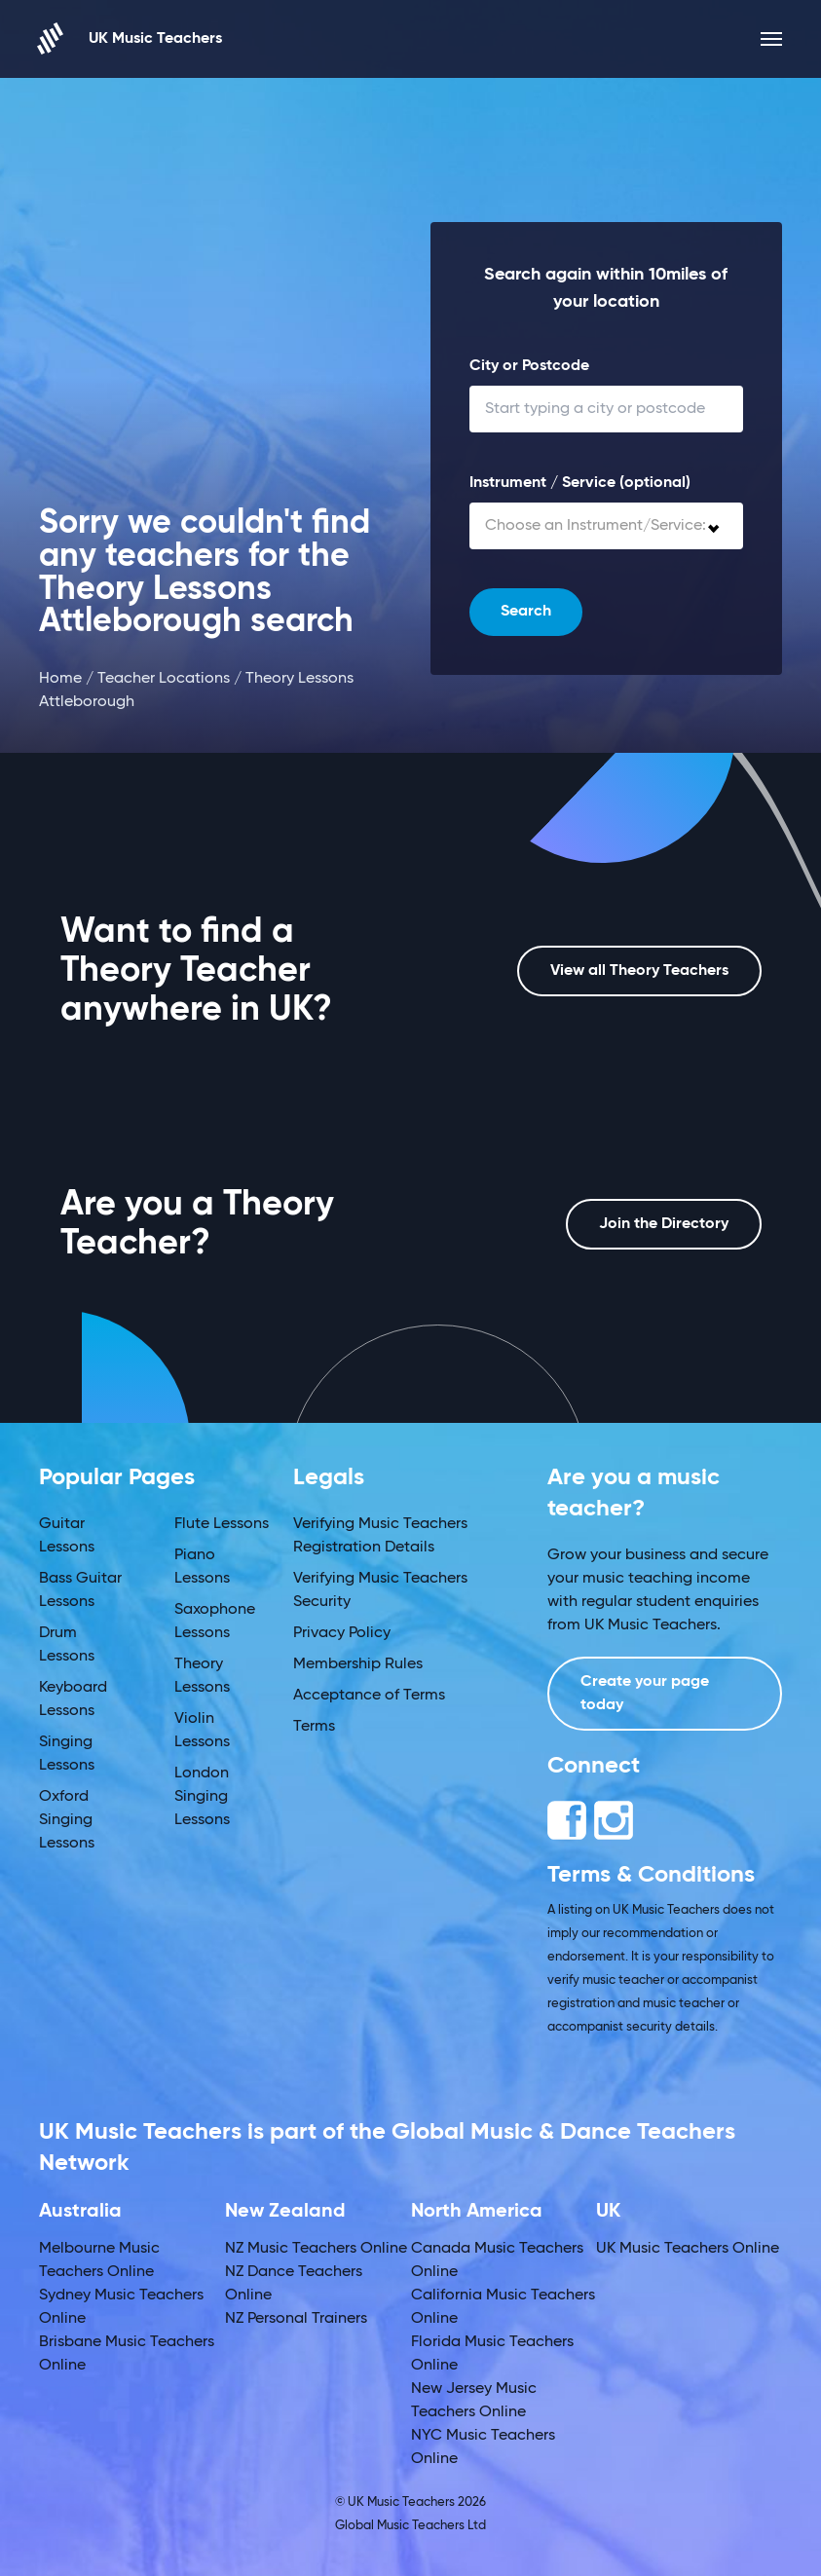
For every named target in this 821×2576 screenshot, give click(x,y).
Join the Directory (663, 1224)
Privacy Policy (342, 1633)
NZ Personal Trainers (296, 2319)
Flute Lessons (221, 1524)
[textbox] (606, 526)
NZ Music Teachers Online (316, 2249)
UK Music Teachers (130, 38)
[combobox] (606, 526)
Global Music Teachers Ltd (410, 2526)
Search (526, 611)
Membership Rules (358, 1664)
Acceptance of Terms (369, 1695)
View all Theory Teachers (639, 971)
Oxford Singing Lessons (66, 1820)
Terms (314, 1727)
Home (60, 679)
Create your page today (644, 1693)
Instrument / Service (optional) (579, 483)
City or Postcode (529, 366)
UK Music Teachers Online (687, 2249)
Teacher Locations (163, 679)
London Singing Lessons (202, 1797)
